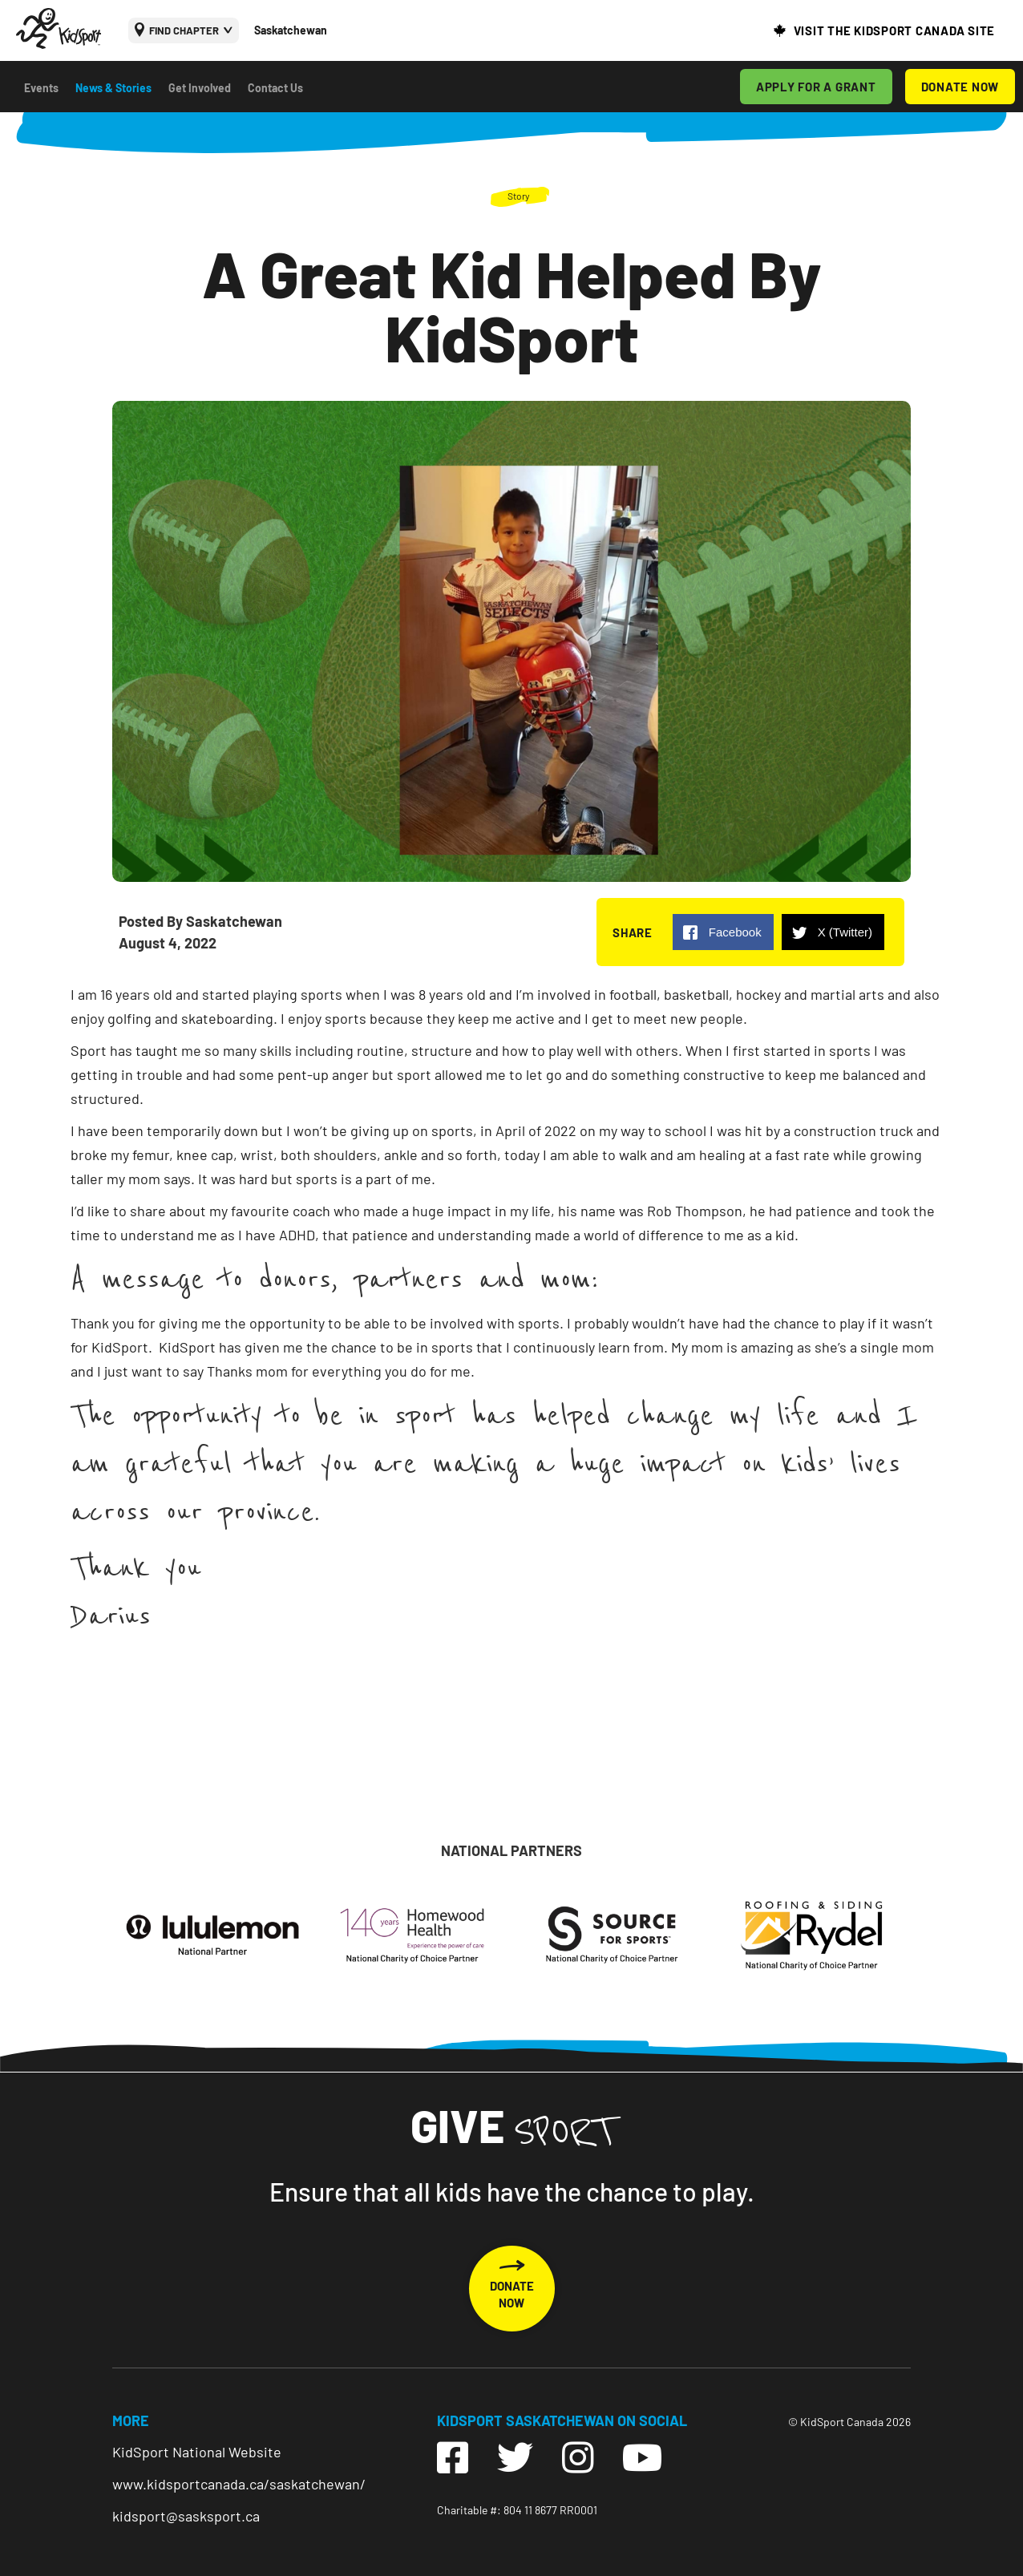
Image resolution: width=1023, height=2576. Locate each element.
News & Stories (113, 88)
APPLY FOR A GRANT (816, 86)
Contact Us (275, 88)
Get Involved (199, 88)
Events (41, 88)
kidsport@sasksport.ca (186, 2516)
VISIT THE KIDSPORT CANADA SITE (895, 30)
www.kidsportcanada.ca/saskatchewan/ (239, 2484)
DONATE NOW (960, 86)
